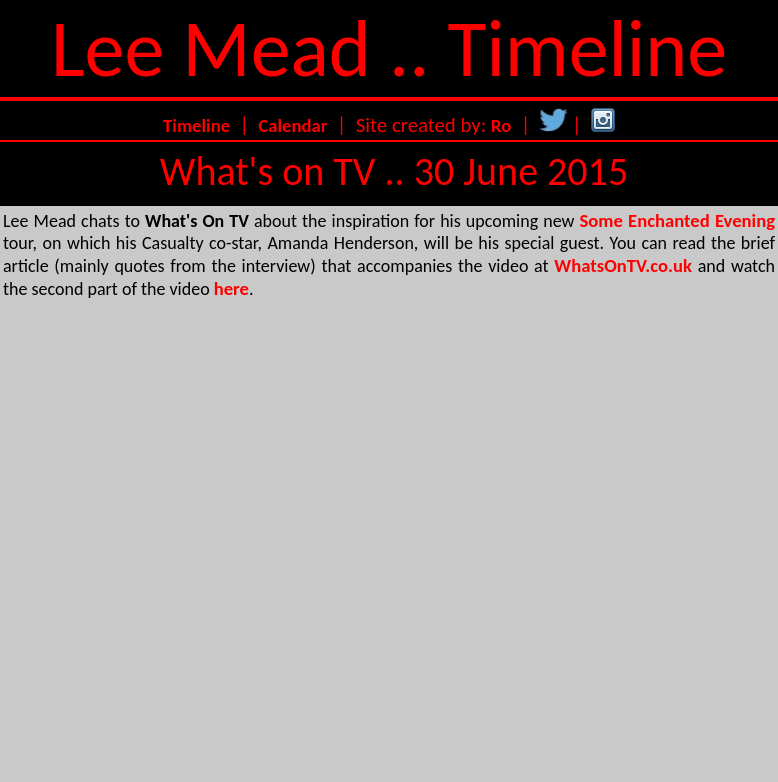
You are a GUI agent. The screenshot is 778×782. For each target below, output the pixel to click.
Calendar (292, 125)
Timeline (196, 125)
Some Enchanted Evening (677, 220)
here (231, 288)
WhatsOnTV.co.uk (623, 265)
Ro (501, 125)
